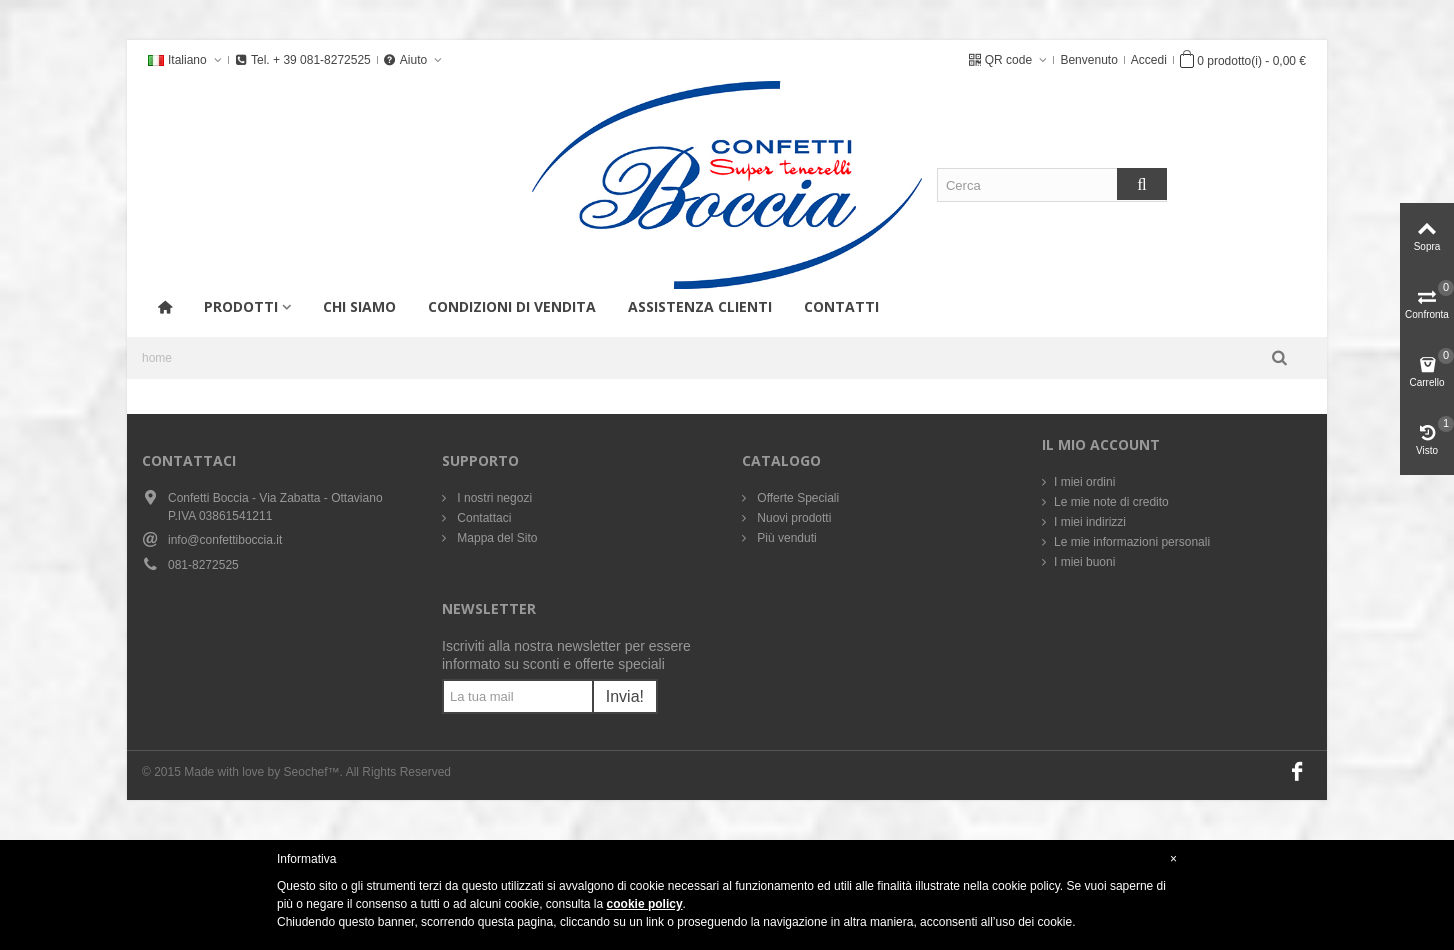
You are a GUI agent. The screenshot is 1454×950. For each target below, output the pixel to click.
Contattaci (482, 518)
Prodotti (241, 306)
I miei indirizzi (1090, 522)
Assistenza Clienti (700, 306)
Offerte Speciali (796, 498)
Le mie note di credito (1111, 502)
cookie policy (645, 904)
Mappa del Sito (495, 538)
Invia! (625, 696)
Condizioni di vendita (512, 306)
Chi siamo (359, 306)
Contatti (841, 306)
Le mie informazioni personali (1132, 542)
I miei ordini (1084, 482)
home (157, 358)
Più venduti (785, 538)
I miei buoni (1084, 562)
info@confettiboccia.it (225, 540)
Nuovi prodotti (792, 518)
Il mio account (1101, 444)
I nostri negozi (493, 498)
